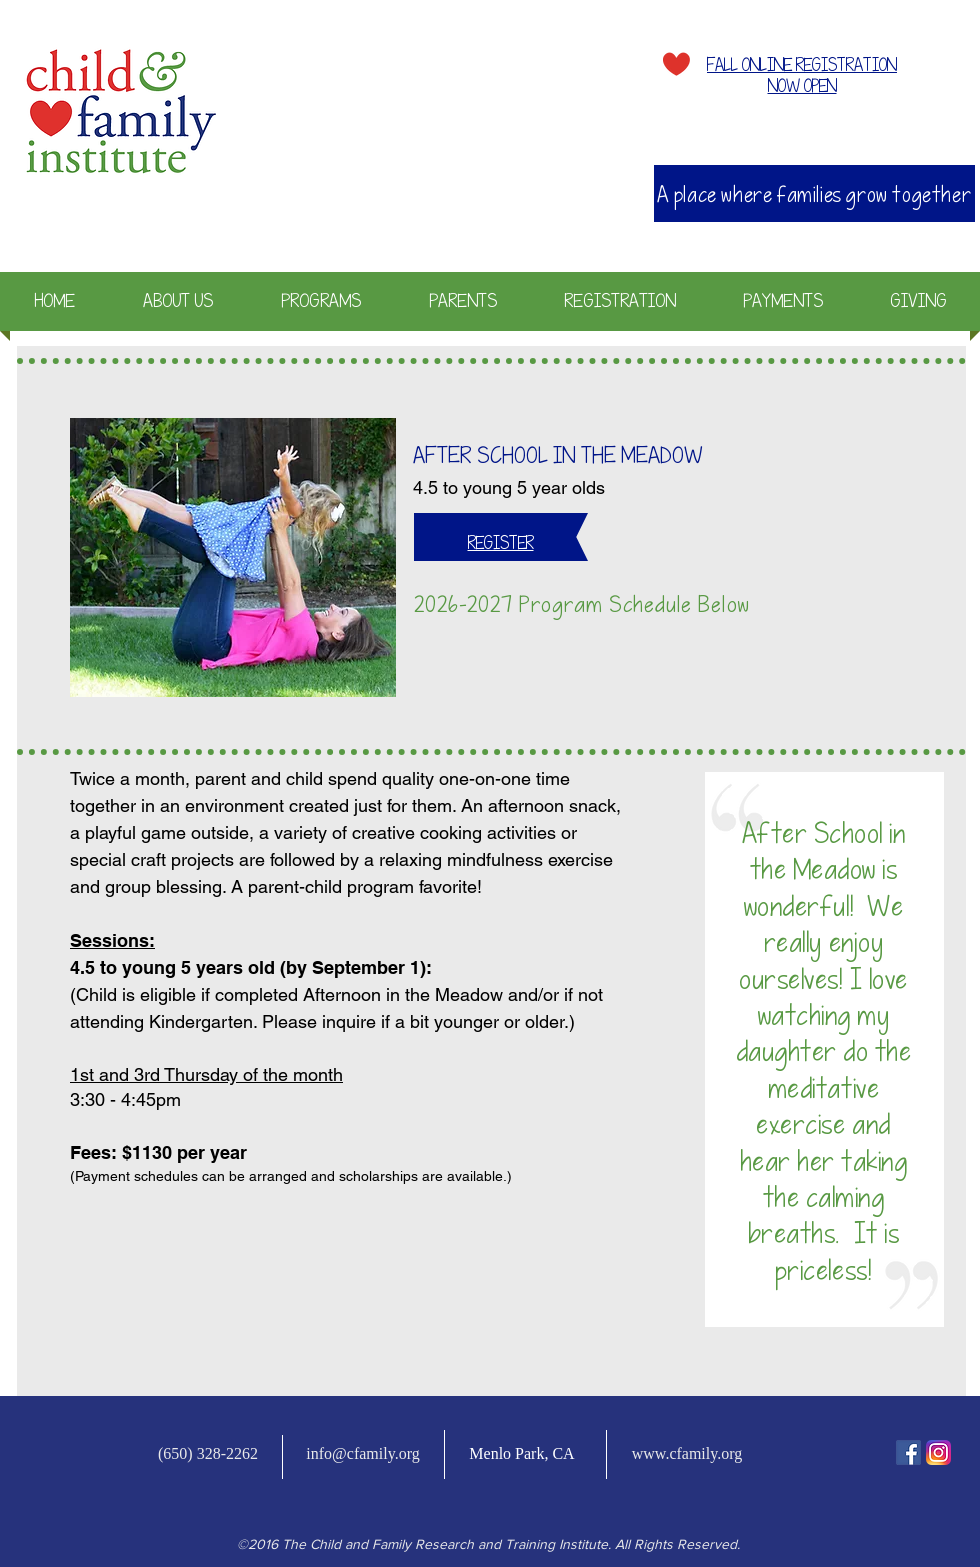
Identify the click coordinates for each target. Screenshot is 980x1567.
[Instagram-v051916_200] (938, 1452)
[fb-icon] (908, 1452)
